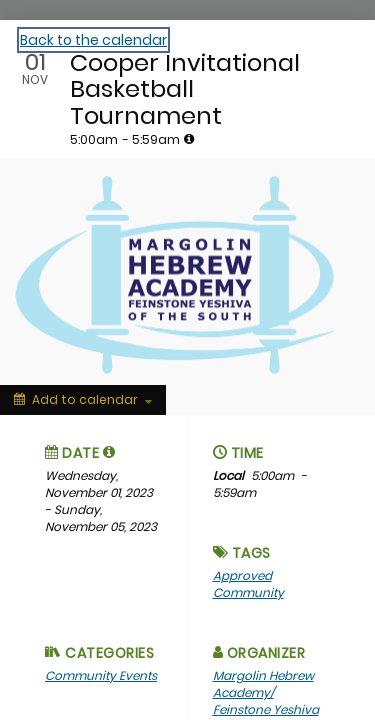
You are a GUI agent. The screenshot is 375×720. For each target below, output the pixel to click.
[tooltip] (189, 139)
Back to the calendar (93, 40)
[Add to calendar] (83, 400)
